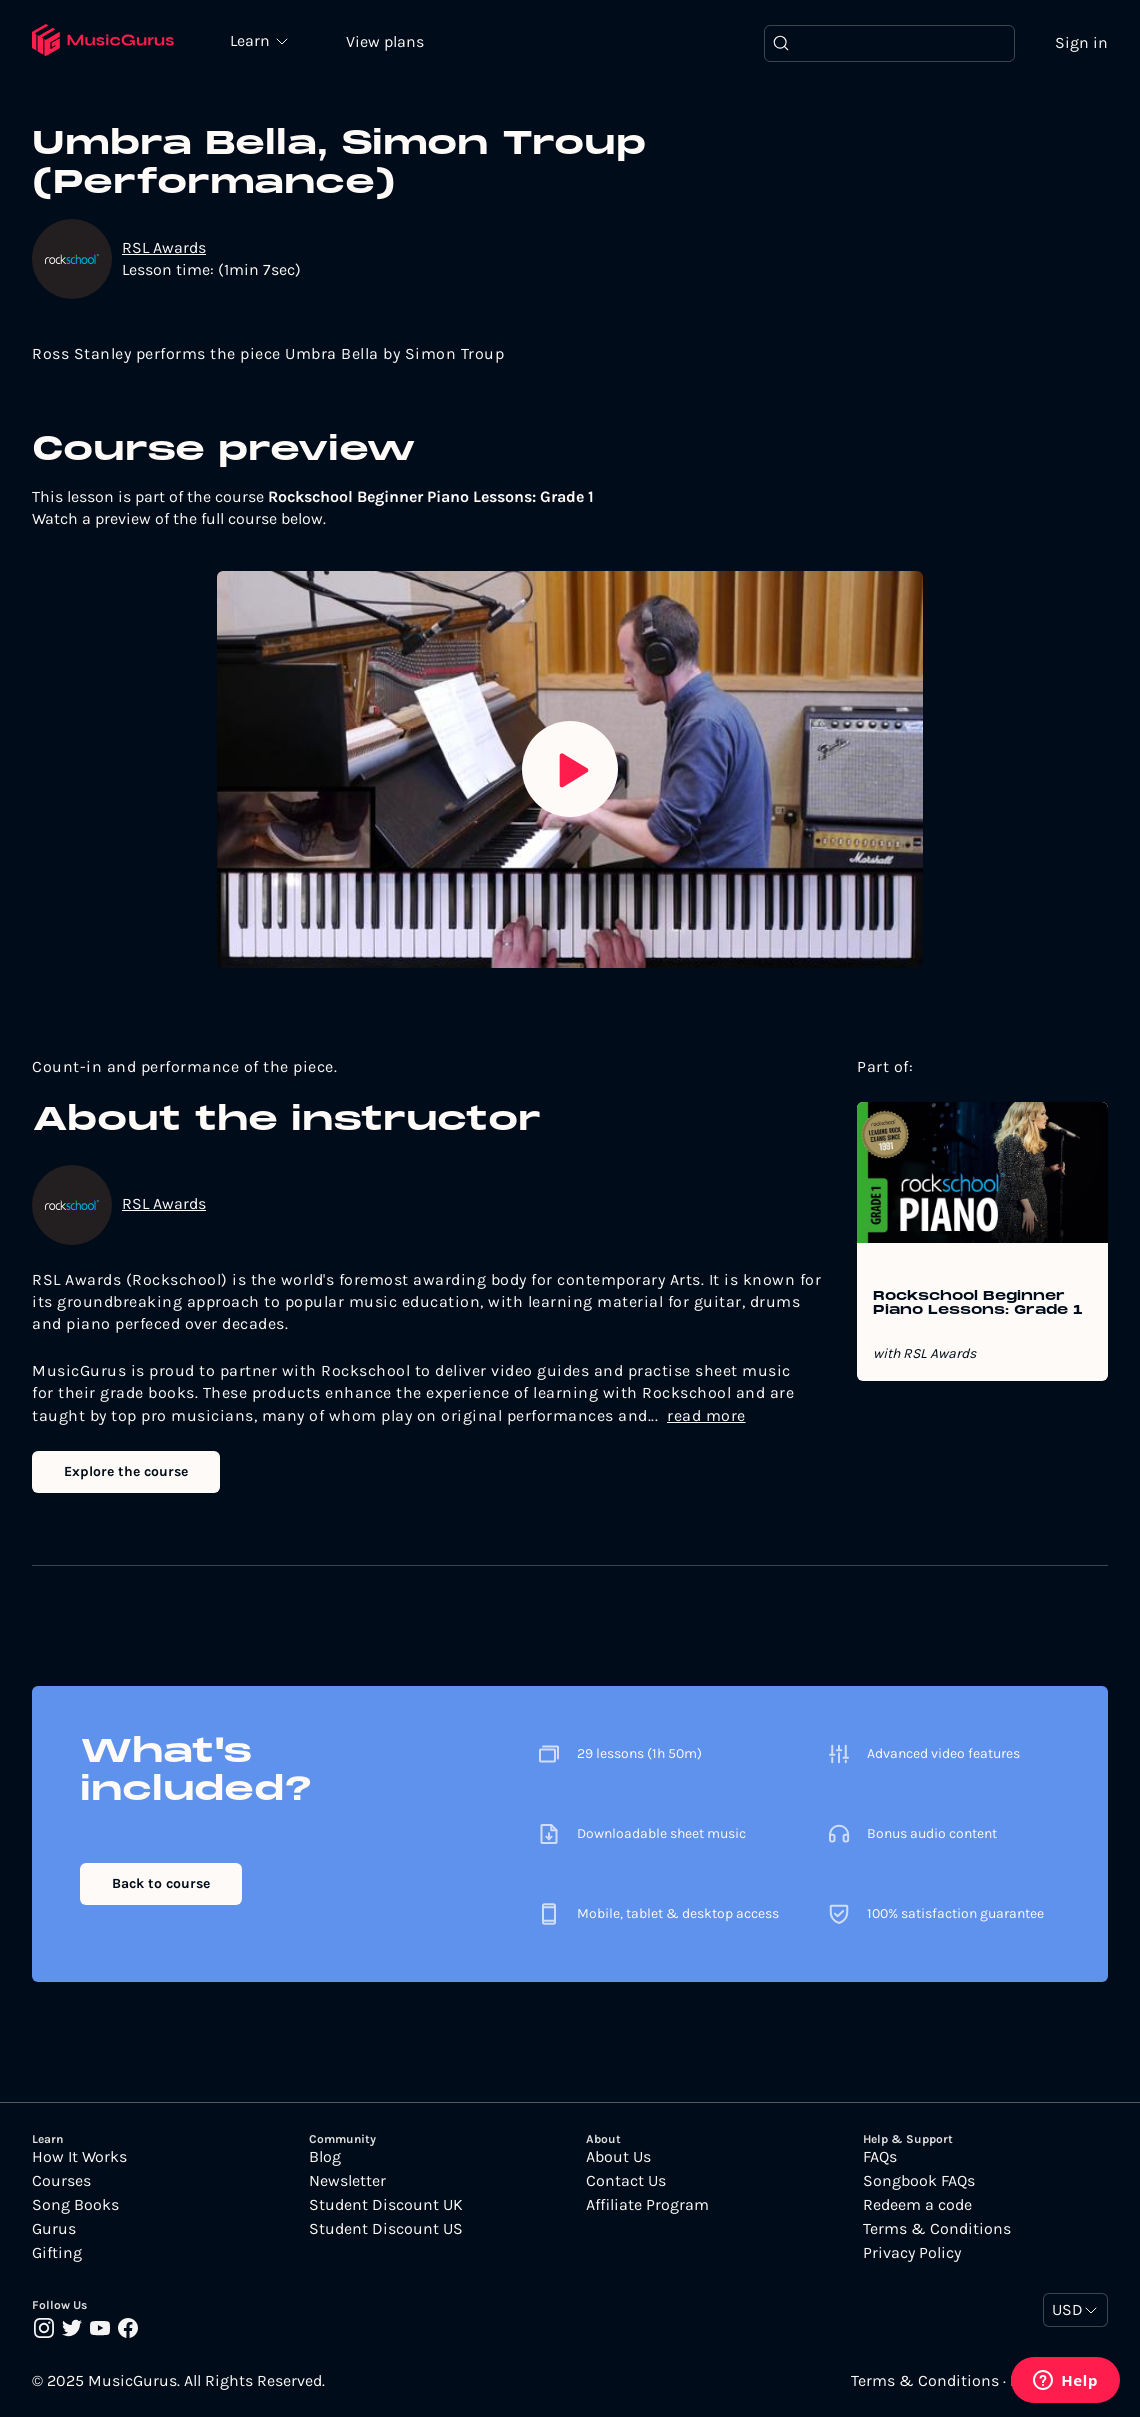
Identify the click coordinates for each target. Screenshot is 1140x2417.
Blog (325, 2157)
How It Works (79, 2157)
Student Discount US (386, 2229)
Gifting (57, 2253)
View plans (385, 41)
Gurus (54, 2229)
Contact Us (626, 2181)
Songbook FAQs (919, 2181)
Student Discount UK (386, 2205)
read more (706, 1415)
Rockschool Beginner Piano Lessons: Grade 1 (978, 1304)
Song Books (75, 2205)
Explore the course (126, 1471)
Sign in (1081, 42)
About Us (618, 2157)
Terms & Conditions (937, 2229)
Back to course (161, 1883)
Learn (252, 40)
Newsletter (347, 2181)
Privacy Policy (912, 2253)
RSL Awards (164, 247)
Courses (61, 2181)
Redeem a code (917, 2205)
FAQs (880, 2157)
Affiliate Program (647, 2205)
